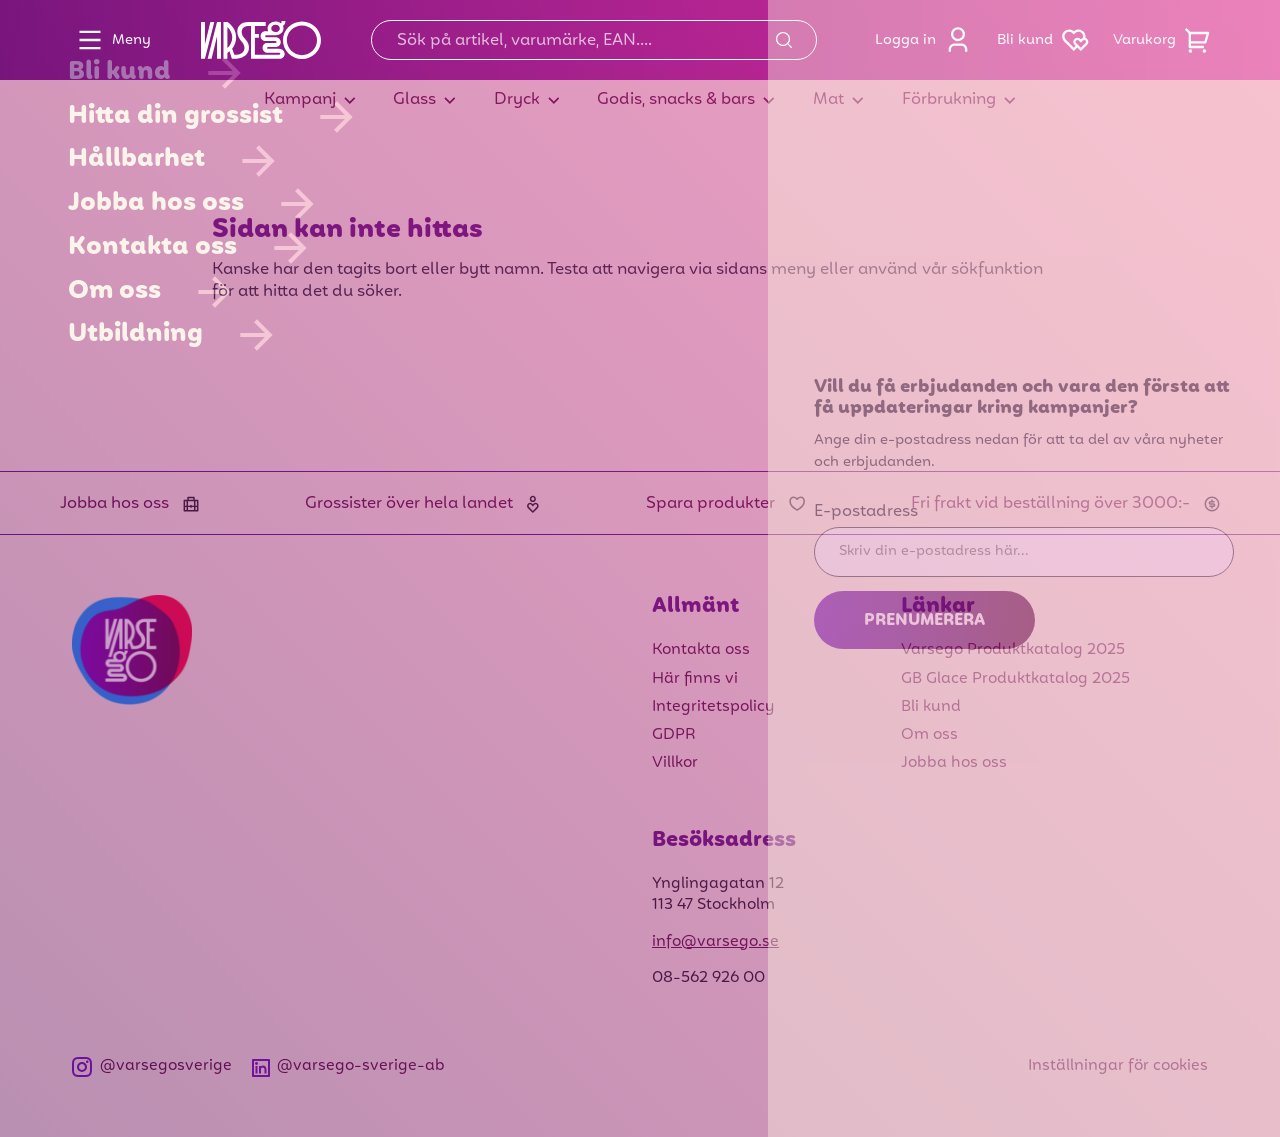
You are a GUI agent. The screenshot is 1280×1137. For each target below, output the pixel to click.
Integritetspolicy (713, 707)
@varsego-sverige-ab (349, 1066)
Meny (109, 40)
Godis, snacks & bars (676, 100)
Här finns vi (695, 679)
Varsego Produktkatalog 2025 (1013, 650)
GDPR (674, 735)
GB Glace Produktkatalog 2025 (1015, 679)
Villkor (675, 763)
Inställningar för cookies (1118, 1066)
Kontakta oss (701, 650)
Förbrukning (949, 100)
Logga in (927, 40)
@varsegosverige (152, 1066)
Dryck (517, 100)
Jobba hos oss (954, 763)
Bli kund (1047, 40)
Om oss (929, 735)
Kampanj (300, 100)
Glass (414, 100)
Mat (828, 100)
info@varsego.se (715, 942)
